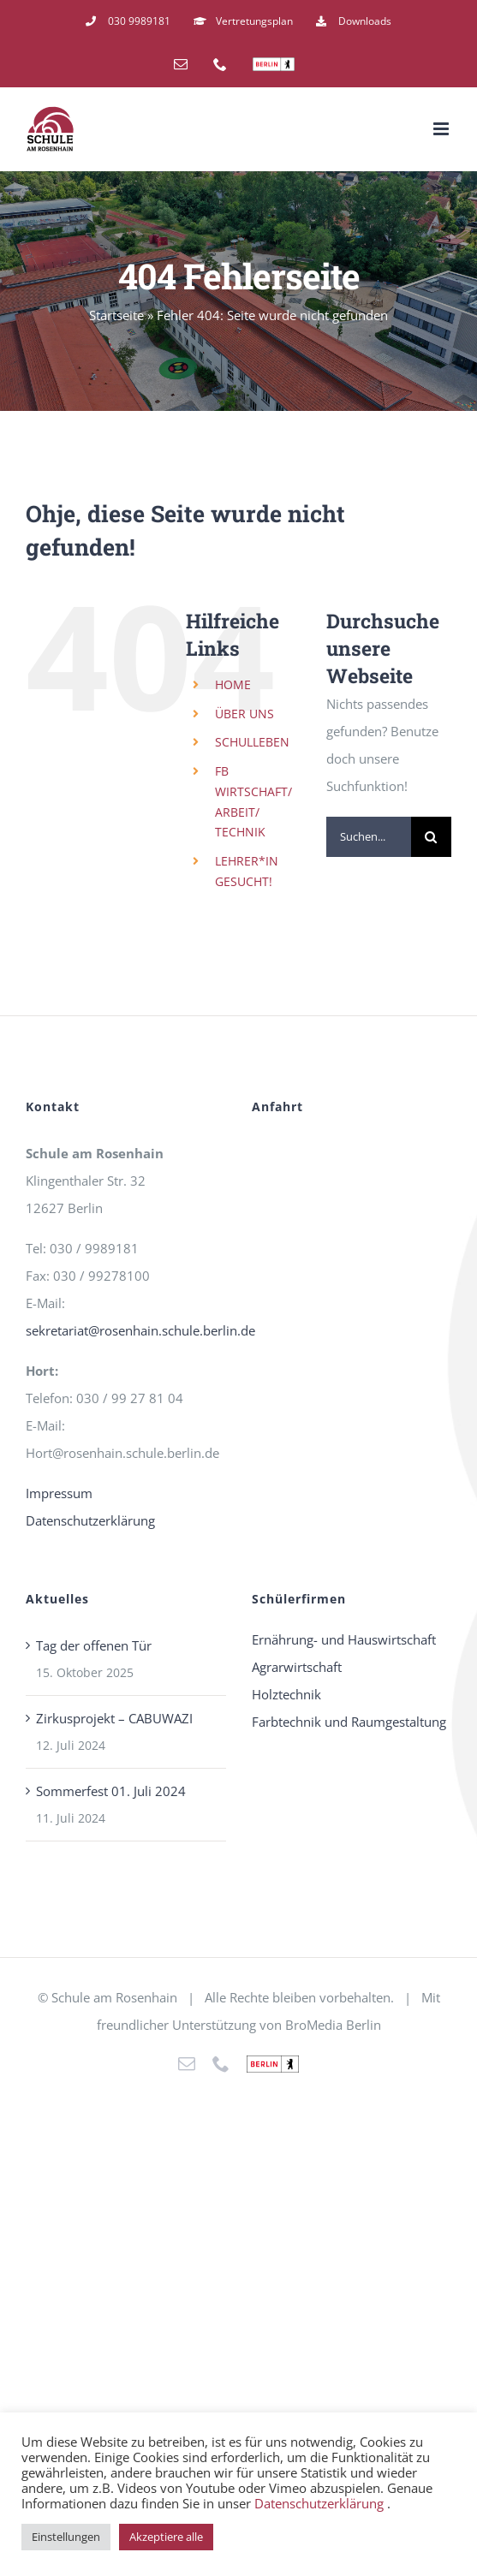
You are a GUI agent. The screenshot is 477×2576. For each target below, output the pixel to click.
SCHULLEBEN (252, 742)
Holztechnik (286, 1694)
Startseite (116, 315)
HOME (233, 684)
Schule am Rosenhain (114, 1997)
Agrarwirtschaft (297, 1666)
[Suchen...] (368, 837)
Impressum (59, 1493)
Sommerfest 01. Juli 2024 (111, 1791)
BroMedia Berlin (333, 2024)
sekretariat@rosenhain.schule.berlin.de (140, 1330)
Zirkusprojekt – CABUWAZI (114, 1718)
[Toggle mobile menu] (442, 129)
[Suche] (431, 837)
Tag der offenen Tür (94, 1645)
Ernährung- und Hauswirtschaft (344, 1639)
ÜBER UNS (244, 713)
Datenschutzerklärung (90, 1520)
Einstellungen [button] (66, 2536)
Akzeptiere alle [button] (166, 2536)
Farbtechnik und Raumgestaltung (349, 1721)
